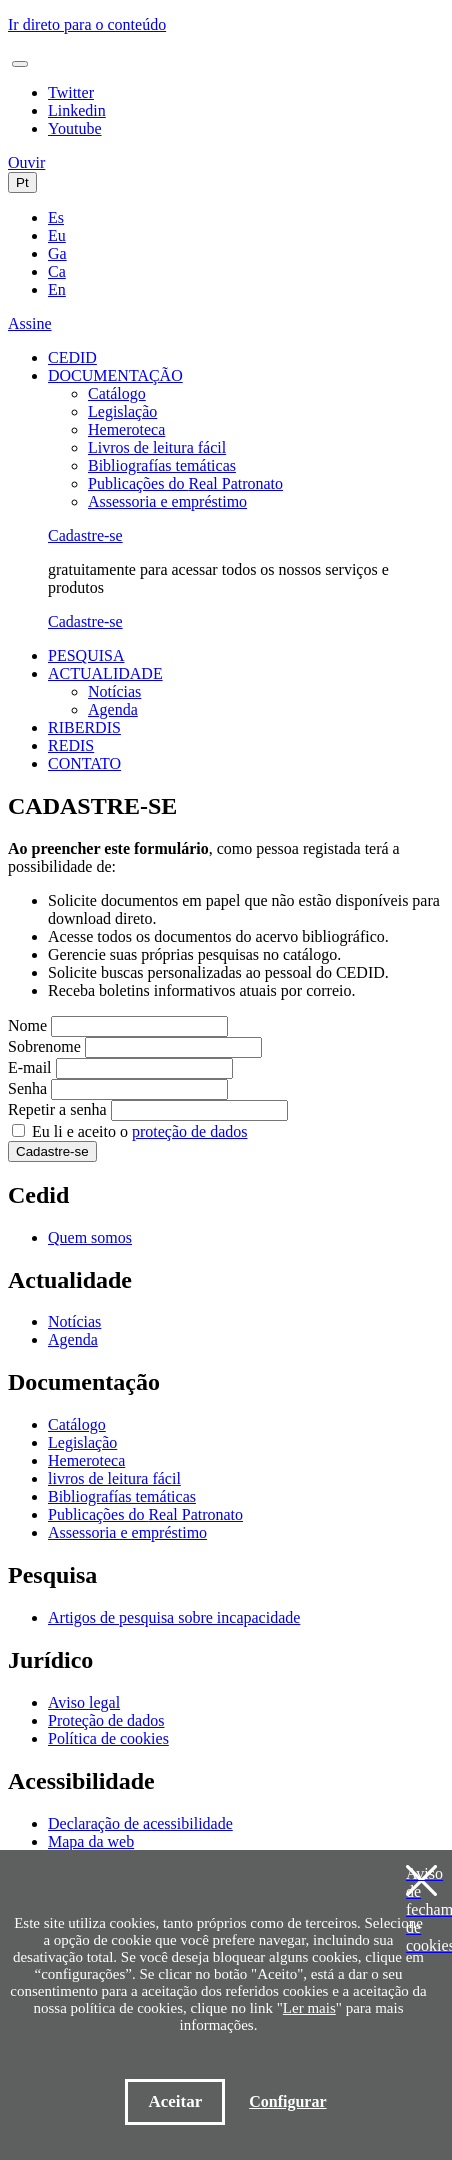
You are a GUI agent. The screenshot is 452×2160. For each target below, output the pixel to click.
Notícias (114, 691)
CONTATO (84, 763)
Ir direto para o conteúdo (87, 24)
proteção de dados (190, 1131)
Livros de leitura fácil (157, 447)
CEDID (72, 357)
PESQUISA (86, 655)
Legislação (122, 411)
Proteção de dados (106, 1720)
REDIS (71, 745)
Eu (57, 235)
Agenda (113, 709)
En (57, 289)
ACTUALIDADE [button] (105, 673)
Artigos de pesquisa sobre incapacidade (174, 1617)
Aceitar (175, 2101)
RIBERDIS (84, 727)
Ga (57, 253)
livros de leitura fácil (114, 1478)
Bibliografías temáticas (162, 465)
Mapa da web (91, 1841)
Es (56, 217)
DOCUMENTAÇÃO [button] (115, 375)
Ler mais (309, 2008)
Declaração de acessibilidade (140, 1823)
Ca (57, 271)
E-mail (30, 1067)
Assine (30, 323)
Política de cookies (108, 1738)
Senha (27, 1088)
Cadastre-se (85, 535)
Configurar (287, 2101)
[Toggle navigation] (20, 64)
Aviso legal (84, 1702)
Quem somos (90, 1237)
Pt (22, 182)
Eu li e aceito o (139, 1131)
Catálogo (117, 393)
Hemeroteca (126, 429)
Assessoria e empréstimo (167, 501)
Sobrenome (44, 1046)
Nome (27, 1025)
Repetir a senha (57, 1109)
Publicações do (185, 483)
